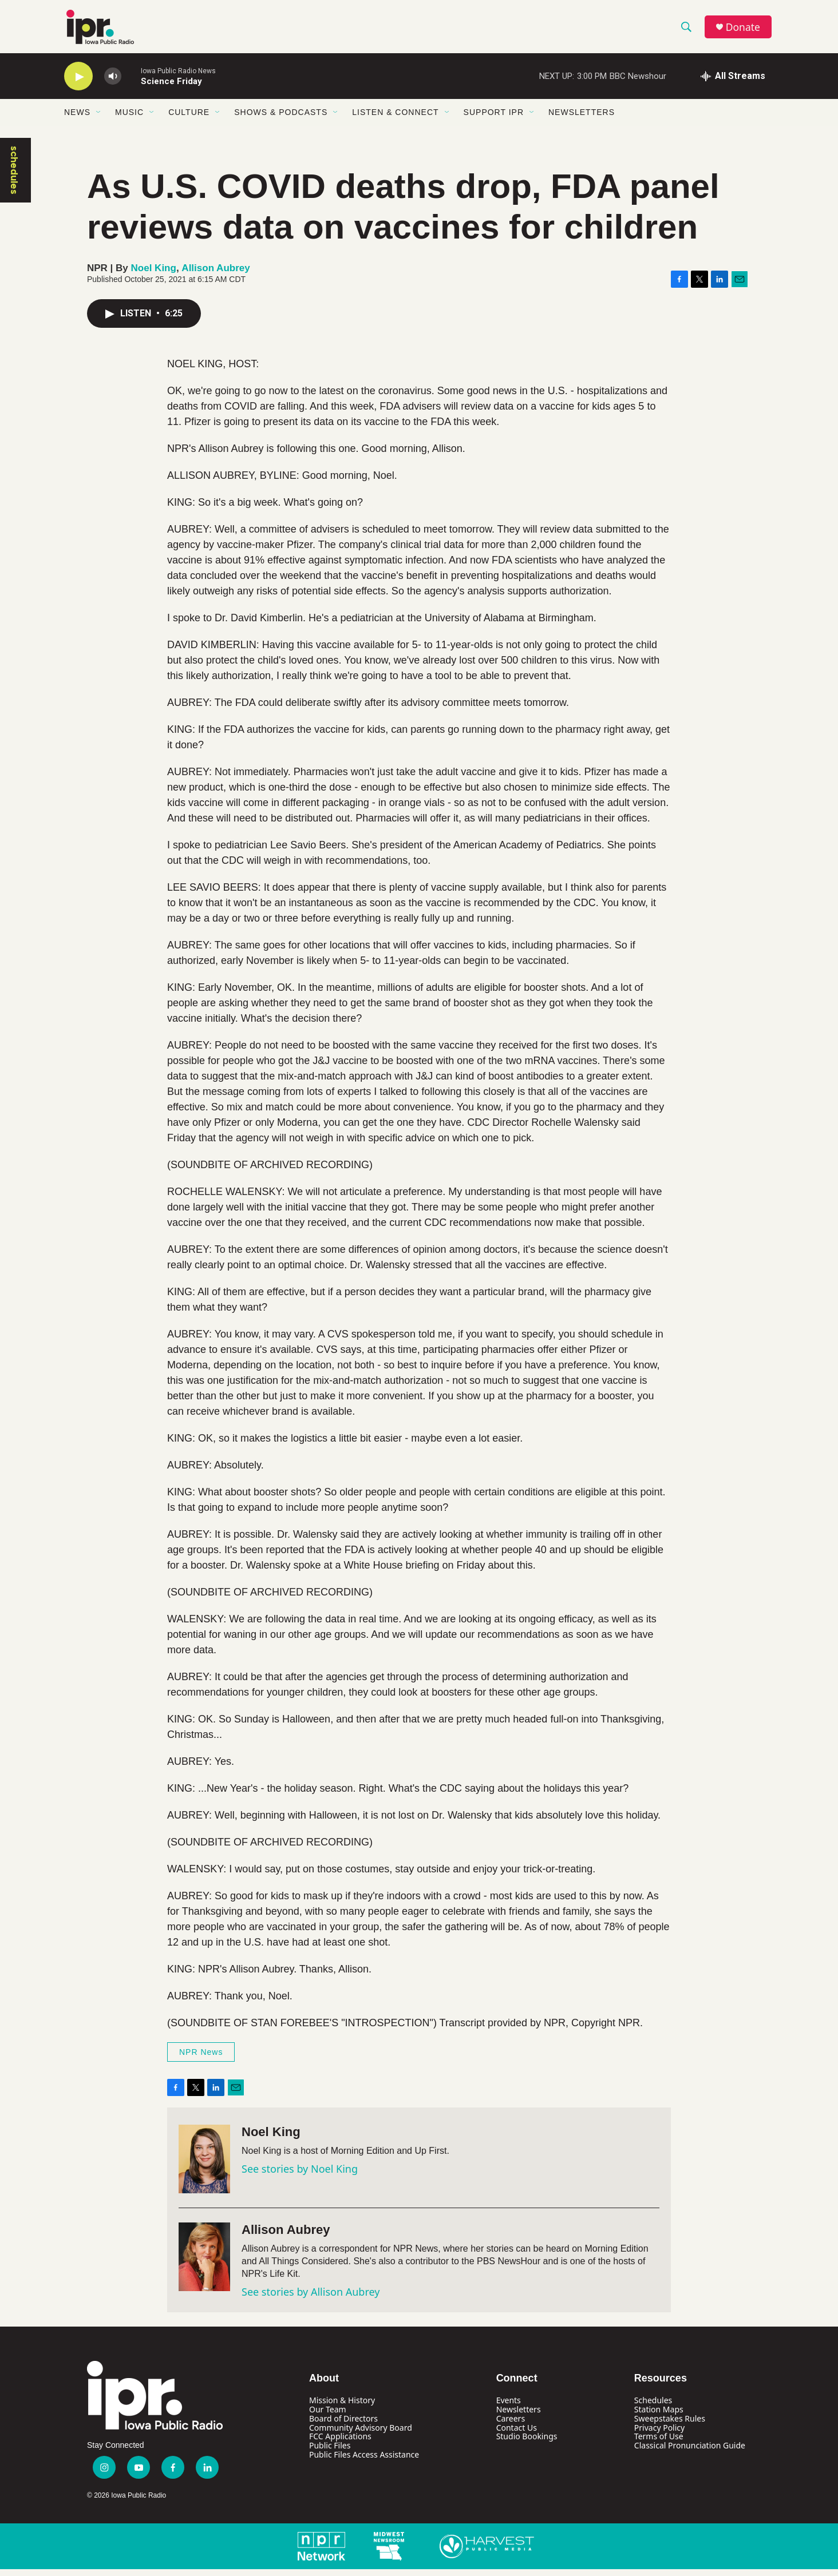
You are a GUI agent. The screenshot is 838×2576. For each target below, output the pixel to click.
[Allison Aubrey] (204, 2263)
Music (129, 119)
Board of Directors (343, 2424)
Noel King (153, 274)
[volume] (112, 83)
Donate (744, 30)
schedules (14, 177)
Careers (510, 2424)
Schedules (653, 2406)
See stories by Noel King (300, 2175)
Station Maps (658, 2415)
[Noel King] (204, 2166)
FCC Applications (340, 2443)
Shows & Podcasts (280, 119)
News (77, 119)
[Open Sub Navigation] (99, 119)
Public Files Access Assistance (364, 2461)
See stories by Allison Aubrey (311, 2298)
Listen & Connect (395, 119)
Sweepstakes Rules (669, 2424)
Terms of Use (658, 2443)
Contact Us (516, 2433)
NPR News (201, 2058)
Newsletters (581, 119)
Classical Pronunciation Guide (689, 2452)
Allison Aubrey (215, 274)
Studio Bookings (527, 2443)
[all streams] (733, 83)
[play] (78, 83)
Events (508, 2406)
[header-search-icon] (687, 30)
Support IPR (494, 119)
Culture (189, 119)
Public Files (329, 2452)
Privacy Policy (659, 2433)
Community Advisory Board (360, 2433)
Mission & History (342, 2406)
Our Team (327, 2415)
